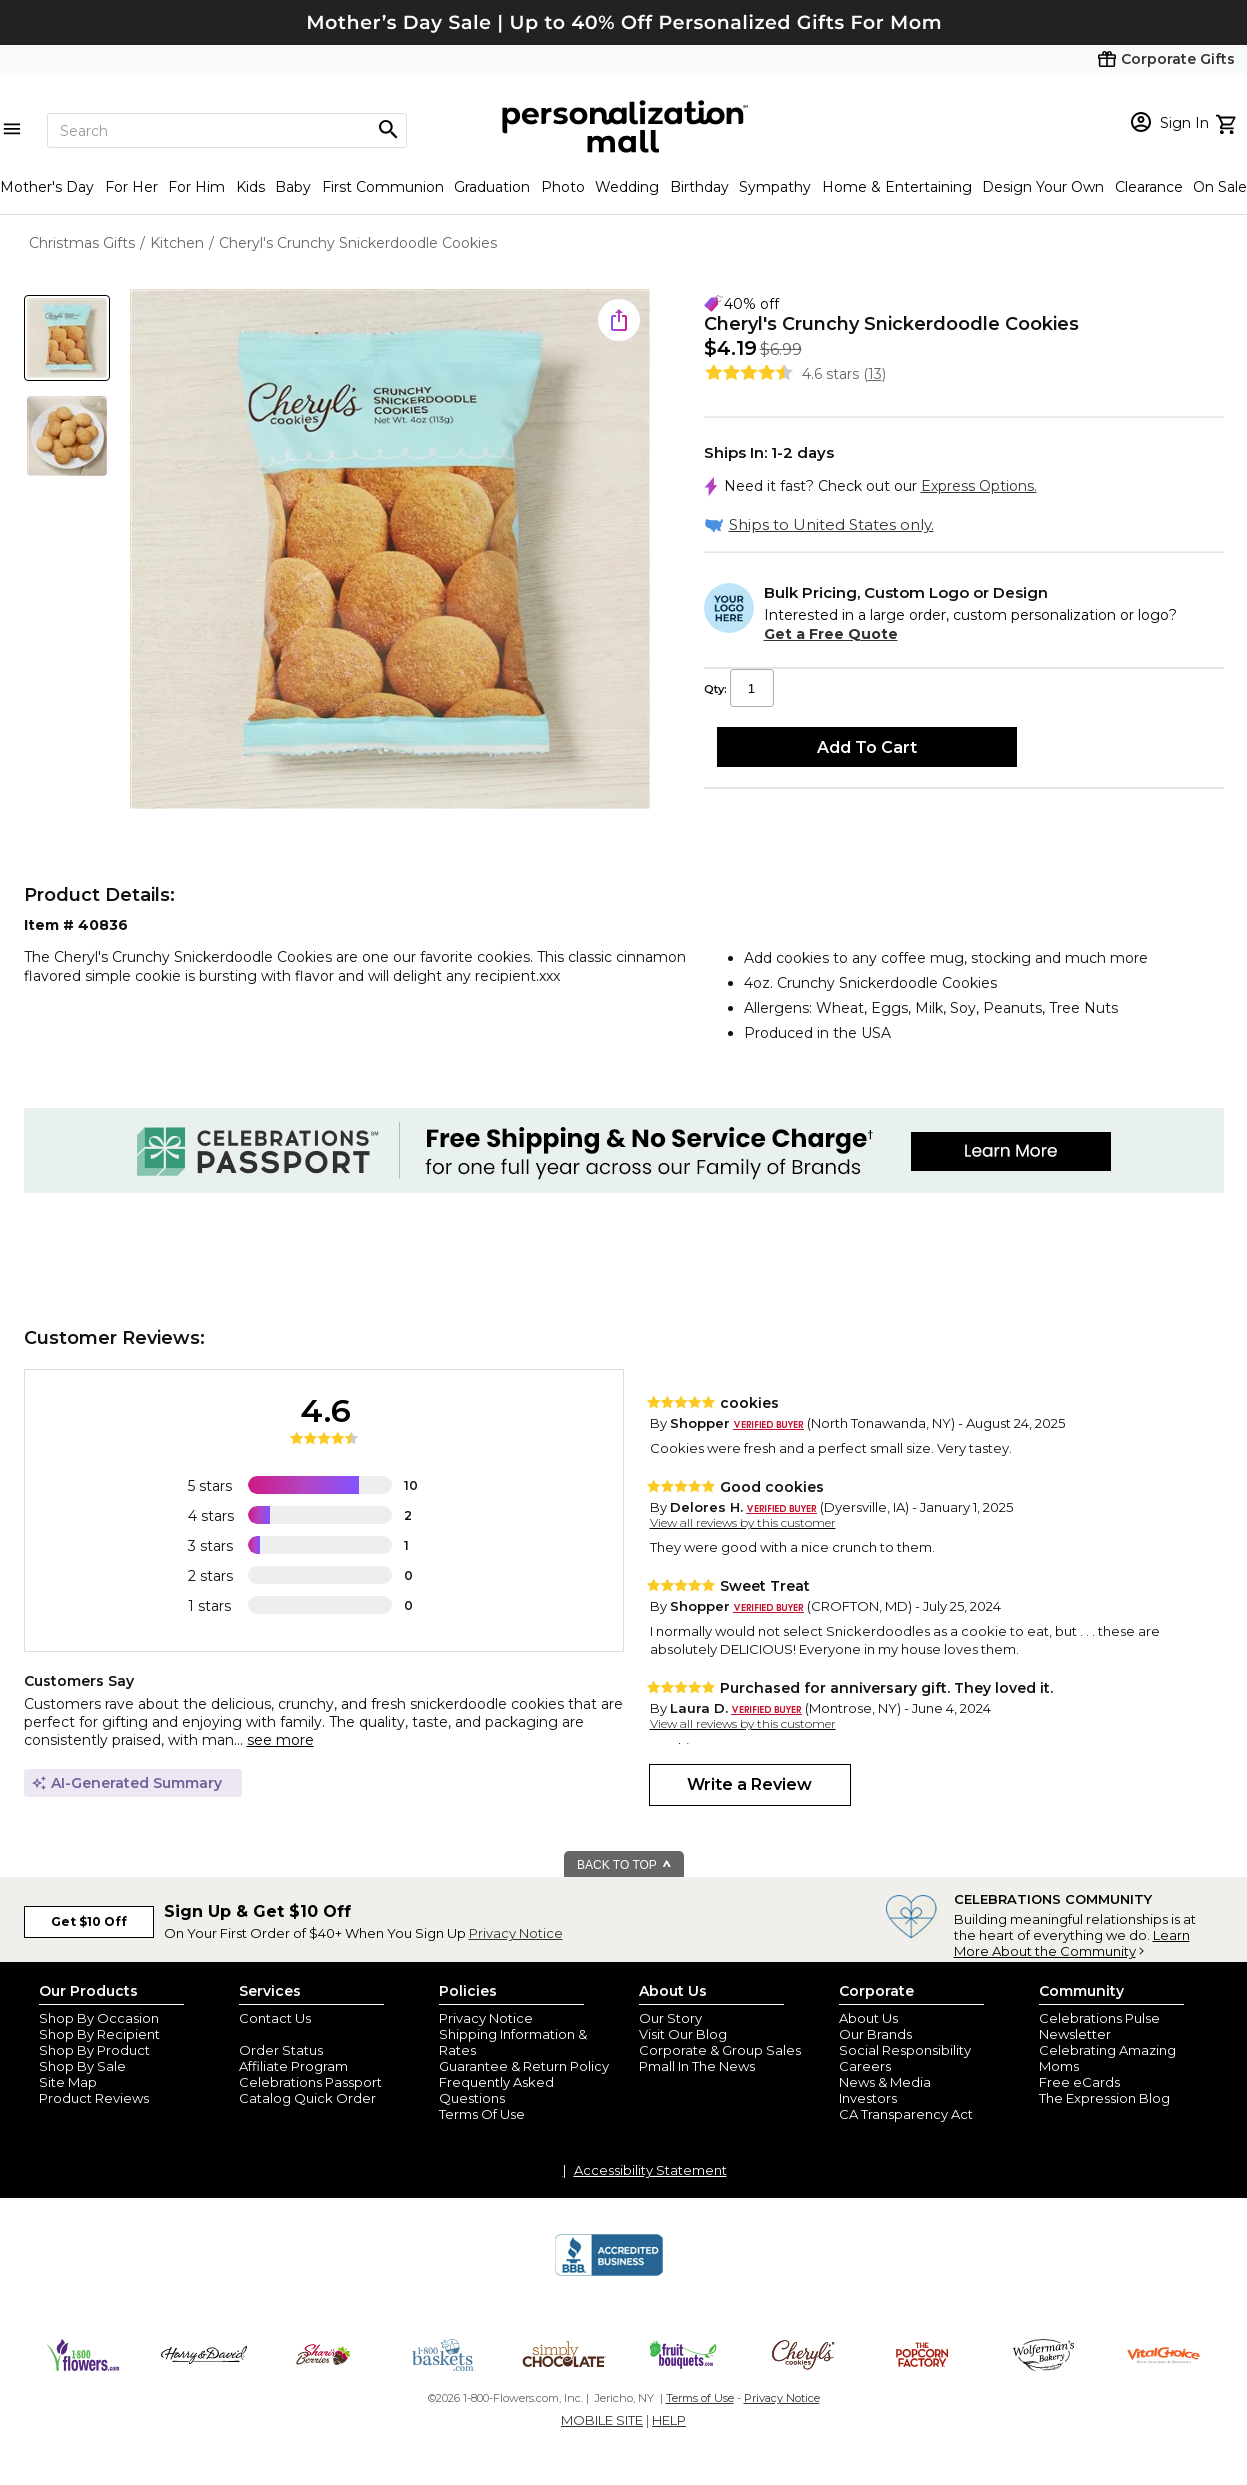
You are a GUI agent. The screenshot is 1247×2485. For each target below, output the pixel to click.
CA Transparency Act (906, 2114)
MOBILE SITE (602, 2420)
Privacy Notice (516, 1933)
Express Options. (979, 486)
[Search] (227, 130)
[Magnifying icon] (388, 130)
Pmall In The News (697, 2066)
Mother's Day (47, 187)
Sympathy (775, 187)
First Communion (383, 187)
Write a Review (749, 1784)
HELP (669, 2420)
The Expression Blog (1104, 2098)
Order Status (281, 2050)
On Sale (1220, 187)
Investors (868, 2098)
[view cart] (1228, 122)
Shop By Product (94, 2050)
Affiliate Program (293, 2066)
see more (280, 1740)
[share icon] (619, 320)
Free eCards (1079, 2082)
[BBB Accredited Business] (609, 2273)
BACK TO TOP (624, 1865)
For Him (196, 187)
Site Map (68, 2082)
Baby (293, 187)
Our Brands (875, 2034)
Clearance (1149, 187)
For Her (131, 187)
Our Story (670, 2018)
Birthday (699, 187)
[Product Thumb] (67, 338)
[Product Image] (390, 550)
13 (875, 374)
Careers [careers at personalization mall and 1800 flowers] (865, 2066)
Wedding (627, 187)
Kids (250, 187)
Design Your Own (1043, 187)
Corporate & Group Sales (720, 2050)
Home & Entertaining (897, 187)
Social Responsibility (905, 2050)
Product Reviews (94, 2098)
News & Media (885, 2082)
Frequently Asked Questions (496, 2090)
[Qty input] (752, 688)
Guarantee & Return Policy (524, 2066)
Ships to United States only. (831, 524)
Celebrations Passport (310, 2082)
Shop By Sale (82, 2066)
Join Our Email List (298, 2034)
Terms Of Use (482, 2114)
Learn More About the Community (1072, 1943)
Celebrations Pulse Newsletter (1099, 2026)
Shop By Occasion (99, 2018)
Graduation (492, 187)
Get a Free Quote (831, 634)
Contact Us (275, 2018)
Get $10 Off (89, 1921)
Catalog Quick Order (307, 2098)
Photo (563, 187)
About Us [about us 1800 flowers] (868, 2018)
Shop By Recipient (99, 2034)
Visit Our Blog (683, 2034)
